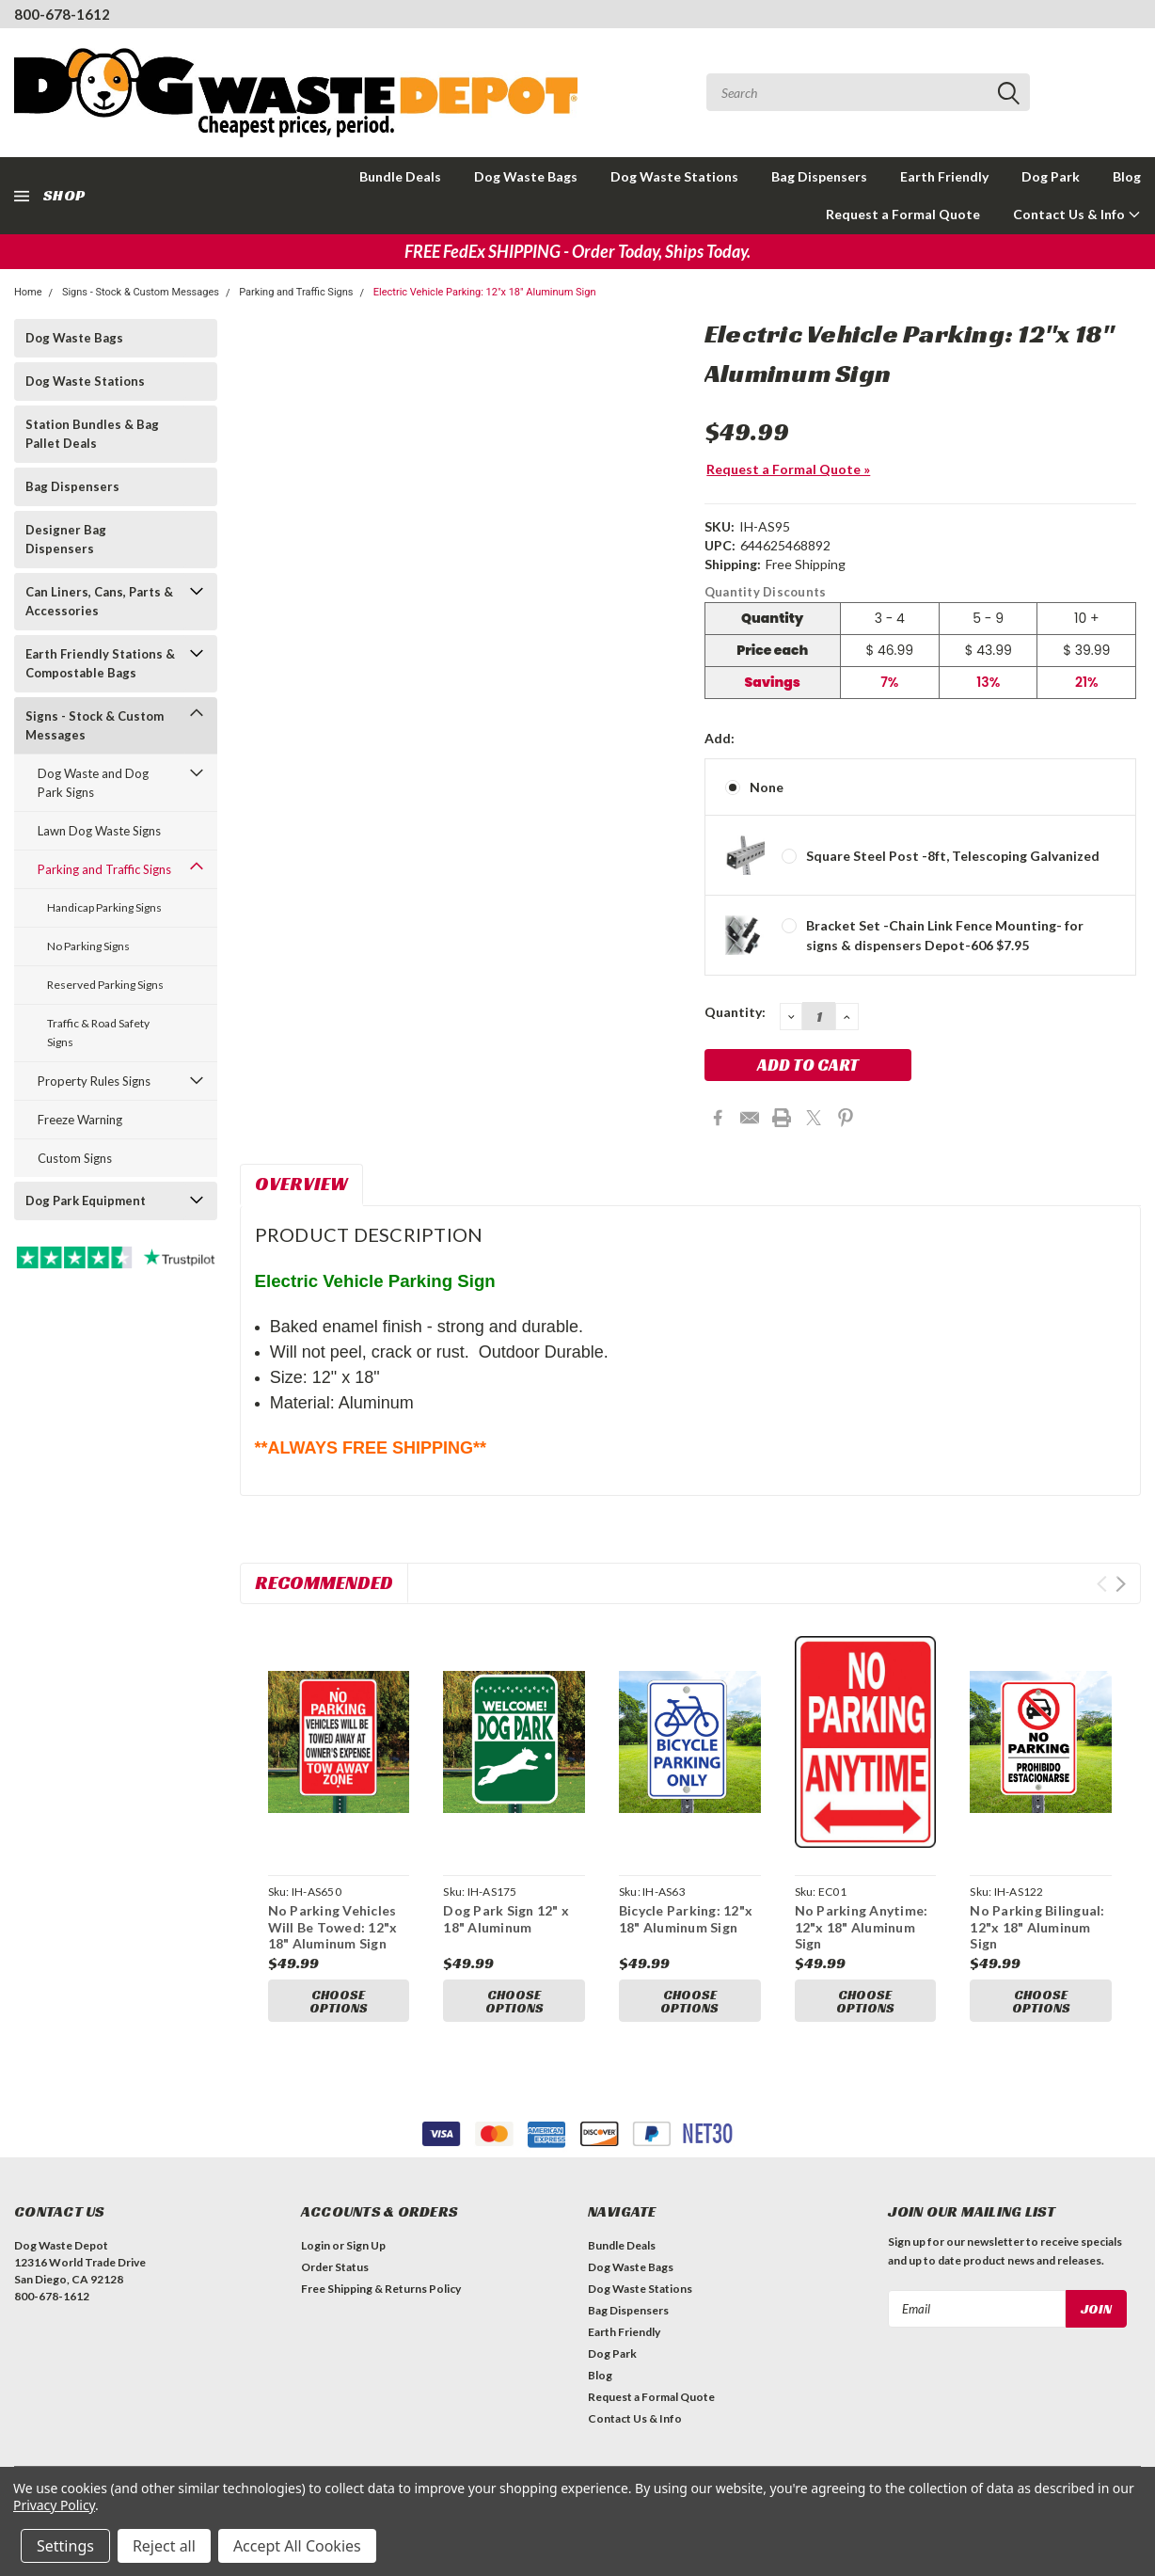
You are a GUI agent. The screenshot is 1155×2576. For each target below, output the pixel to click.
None (766, 787)
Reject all (164, 2546)
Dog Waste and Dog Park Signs (93, 783)
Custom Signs (75, 1158)
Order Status (335, 2273)
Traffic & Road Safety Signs (98, 1032)
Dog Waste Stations (674, 176)
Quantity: (735, 1012)
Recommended (324, 1582)
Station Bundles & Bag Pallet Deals (92, 434)
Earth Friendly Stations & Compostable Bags (100, 663)
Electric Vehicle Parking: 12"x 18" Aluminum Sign (484, 292)
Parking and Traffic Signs (296, 292)
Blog (1127, 176)
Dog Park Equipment (85, 1200)
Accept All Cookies (297, 2546)
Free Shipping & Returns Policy (381, 2294)
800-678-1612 (62, 14)
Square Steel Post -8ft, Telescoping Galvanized (953, 856)
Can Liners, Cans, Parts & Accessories (99, 601)
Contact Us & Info (1077, 214)
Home (28, 292)
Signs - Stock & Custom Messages (140, 292)
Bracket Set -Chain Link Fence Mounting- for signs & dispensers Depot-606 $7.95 (945, 935)
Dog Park (1050, 176)
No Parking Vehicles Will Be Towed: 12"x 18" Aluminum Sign (333, 1926)
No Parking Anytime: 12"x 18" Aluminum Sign (861, 1926)
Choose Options (338, 2001)
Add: (719, 738)
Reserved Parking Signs (105, 985)
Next (1121, 1584)
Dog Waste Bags (526, 176)
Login (315, 2251)
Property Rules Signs (94, 1081)
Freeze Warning (80, 1119)
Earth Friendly (944, 176)
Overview (301, 1183)
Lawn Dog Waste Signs (99, 830)
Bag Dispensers (819, 176)
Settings (65, 2546)
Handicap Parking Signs (104, 907)
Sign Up (366, 2251)
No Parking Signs (88, 946)
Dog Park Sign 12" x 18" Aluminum (506, 1918)
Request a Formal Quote (903, 214)
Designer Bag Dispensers (65, 539)
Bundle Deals (400, 176)
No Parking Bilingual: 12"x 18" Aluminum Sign (1037, 1926)
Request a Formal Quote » (788, 469)
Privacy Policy (54, 2505)
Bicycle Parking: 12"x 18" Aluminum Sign (685, 1918)
